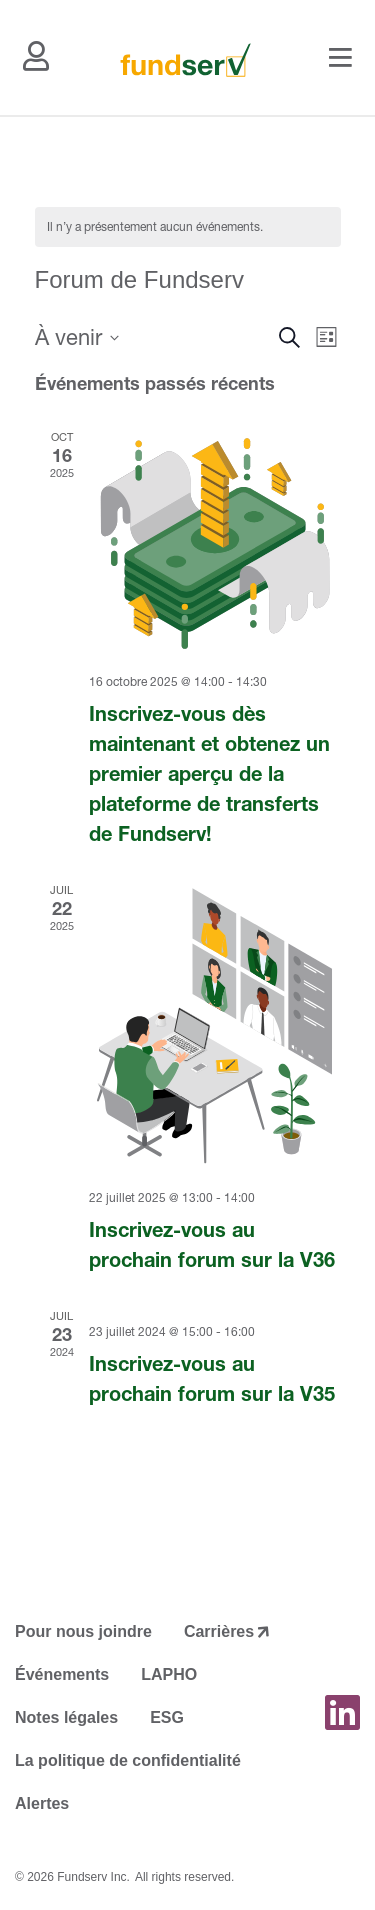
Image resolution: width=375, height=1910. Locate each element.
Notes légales (66, 1717)
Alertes (42, 1803)
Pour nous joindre (83, 1631)
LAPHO (169, 1674)
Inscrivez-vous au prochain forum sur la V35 (212, 1378)
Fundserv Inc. (93, 1877)
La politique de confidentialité (128, 1760)
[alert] (188, 227)
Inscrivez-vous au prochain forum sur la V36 (212, 1244)
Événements (62, 1674)
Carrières (219, 1631)
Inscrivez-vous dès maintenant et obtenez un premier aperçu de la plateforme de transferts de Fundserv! (209, 773)
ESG (167, 1717)
